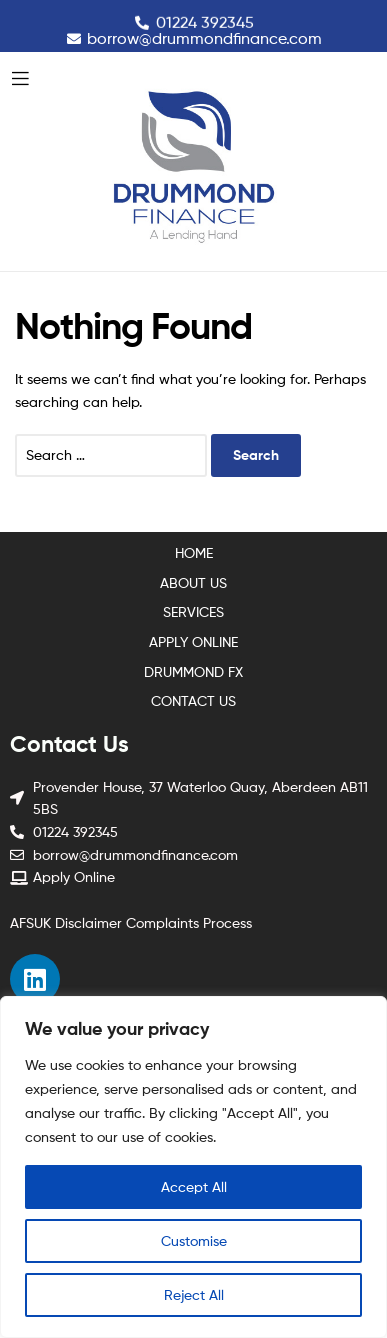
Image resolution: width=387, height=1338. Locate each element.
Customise (194, 1240)
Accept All (194, 1186)
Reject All (194, 1294)
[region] (193, 1167)
